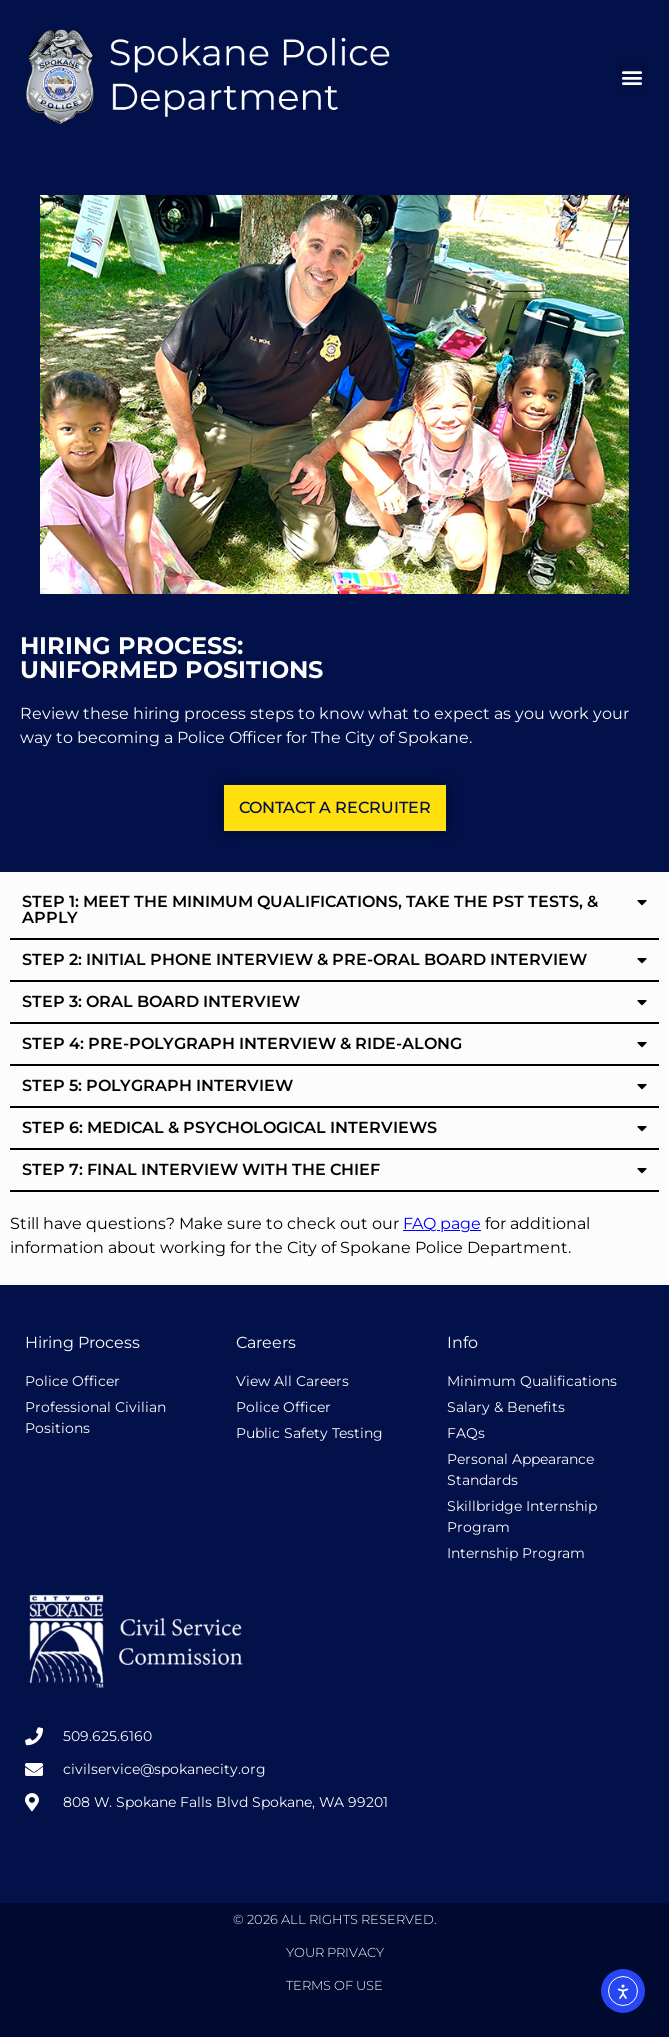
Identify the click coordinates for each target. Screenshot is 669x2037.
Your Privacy (335, 1952)
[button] (632, 77)
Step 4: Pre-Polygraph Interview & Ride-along (242, 1043)
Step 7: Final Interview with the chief (201, 1169)
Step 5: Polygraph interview (157, 1085)
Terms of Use (334, 1985)
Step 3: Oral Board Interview (161, 1001)
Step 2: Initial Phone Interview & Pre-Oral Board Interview (304, 959)
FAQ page (442, 1223)
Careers (266, 1342)
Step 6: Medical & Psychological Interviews (229, 1127)
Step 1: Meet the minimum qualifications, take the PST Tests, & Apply (310, 909)
